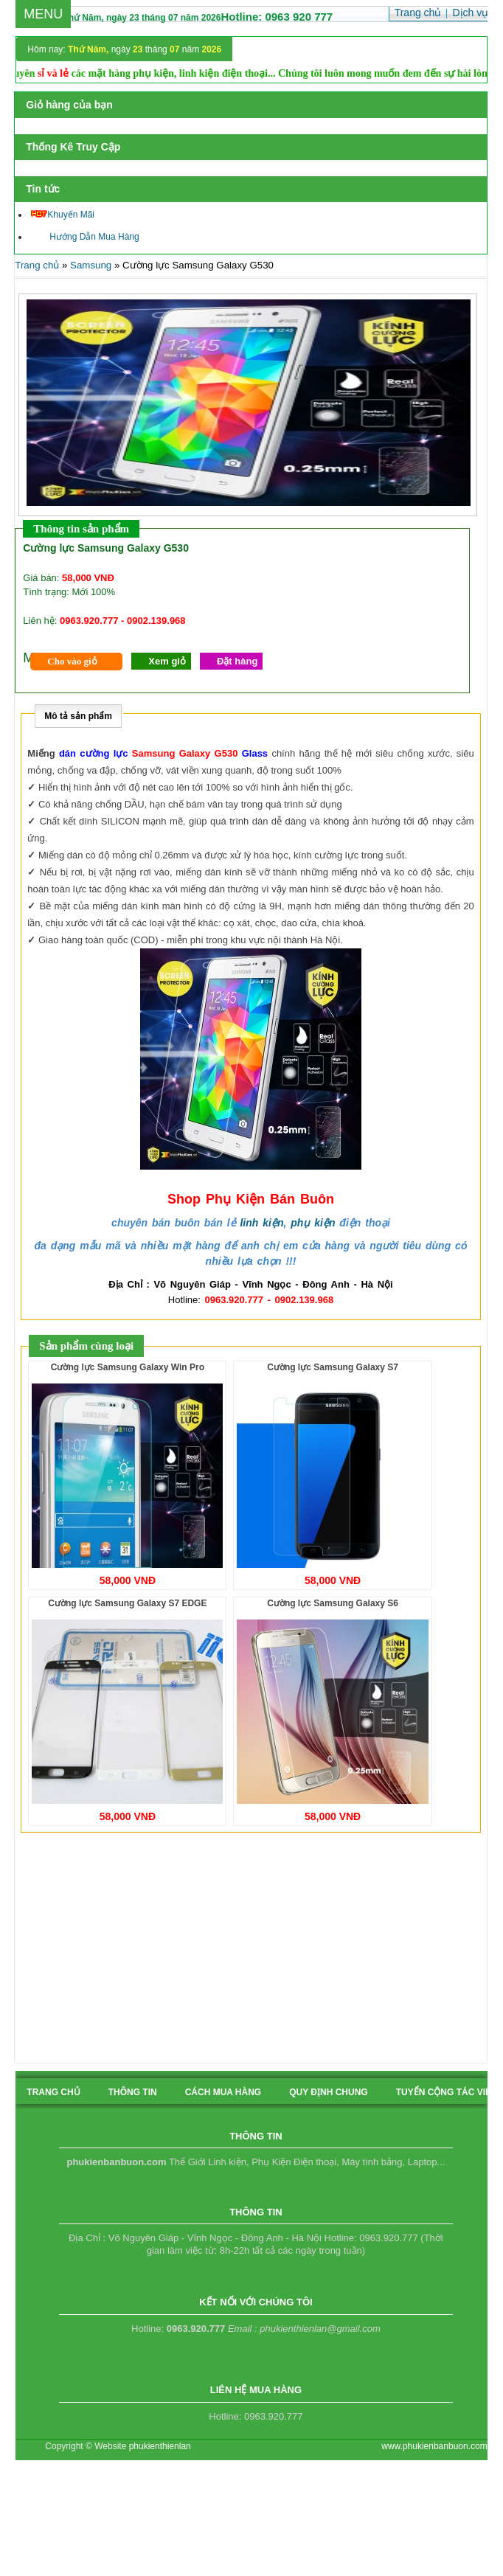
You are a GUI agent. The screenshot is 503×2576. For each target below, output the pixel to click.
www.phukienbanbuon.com (434, 2446)
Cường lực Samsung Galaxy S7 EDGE (127, 1603)
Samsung (90, 265)
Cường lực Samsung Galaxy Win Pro (127, 1367)
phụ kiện (313, 1223)
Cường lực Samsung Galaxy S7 (332, 1367)
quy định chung (328, 2092)
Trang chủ (37, 265)
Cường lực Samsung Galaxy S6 (332, 1603)
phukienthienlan (160, 2446)
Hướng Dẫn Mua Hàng (85, 237)
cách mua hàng (223, 2092)
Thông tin (132, 2092)
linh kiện (261, 1223)
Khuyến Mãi (62, 214)
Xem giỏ (167, 661)
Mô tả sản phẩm (78, 716)
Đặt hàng (237, 661)
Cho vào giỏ (72, 661)
